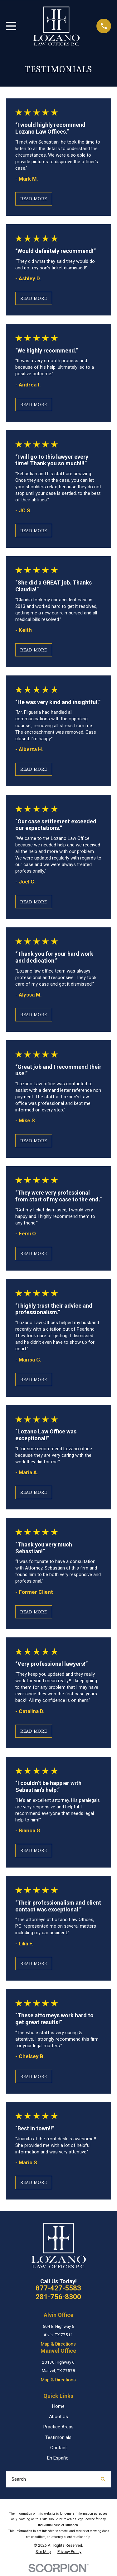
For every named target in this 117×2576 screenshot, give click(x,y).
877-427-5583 (58, 2288)
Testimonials (58, 2437)
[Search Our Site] (103, 2479)
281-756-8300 (58, 2297)
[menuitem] (43, 2552)
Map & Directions (58, 2344)
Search (19, 2479)
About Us (58, 2416)
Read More (33, 198)
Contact (58, 2448)
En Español (58, 2458)
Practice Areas (58, 2427)
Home (58, 2406)
